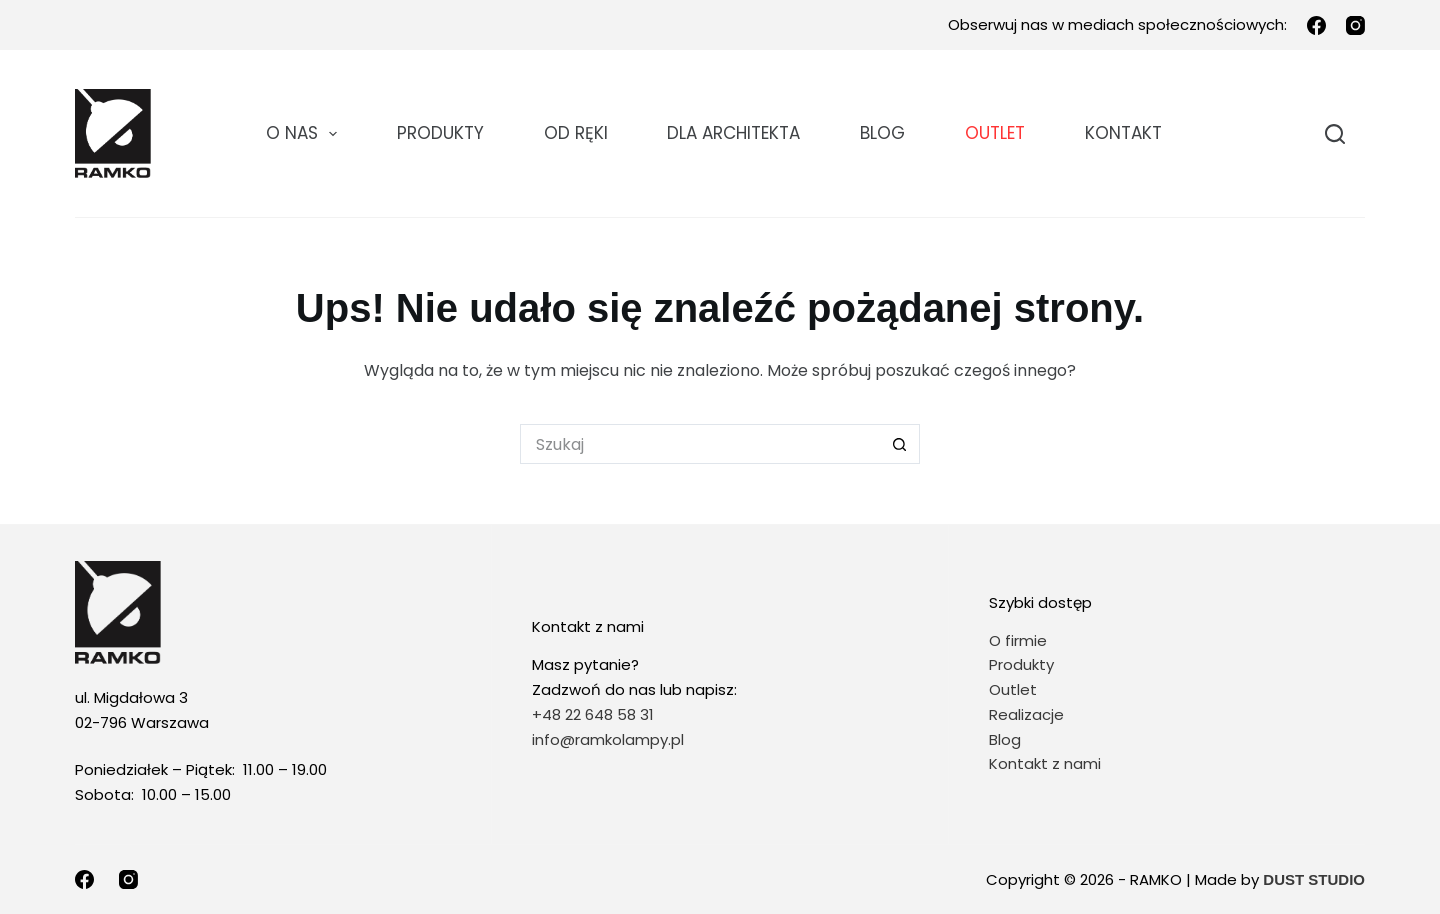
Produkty (440, 133)
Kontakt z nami (1045, 763)
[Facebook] (1316, 25)
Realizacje (1026, 714)
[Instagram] (1355, 25)
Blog (882, 133)
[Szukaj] (1335, 134)
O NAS (305, 133)
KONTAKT (1123, 133)
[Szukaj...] (700, 444)
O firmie (1018, 640)
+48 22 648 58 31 (593, 714)
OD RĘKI (576, 133)
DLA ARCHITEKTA (733, 133)
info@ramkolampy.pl (608, 739)
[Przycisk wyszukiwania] (900, 444)
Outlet (1015, 689)
